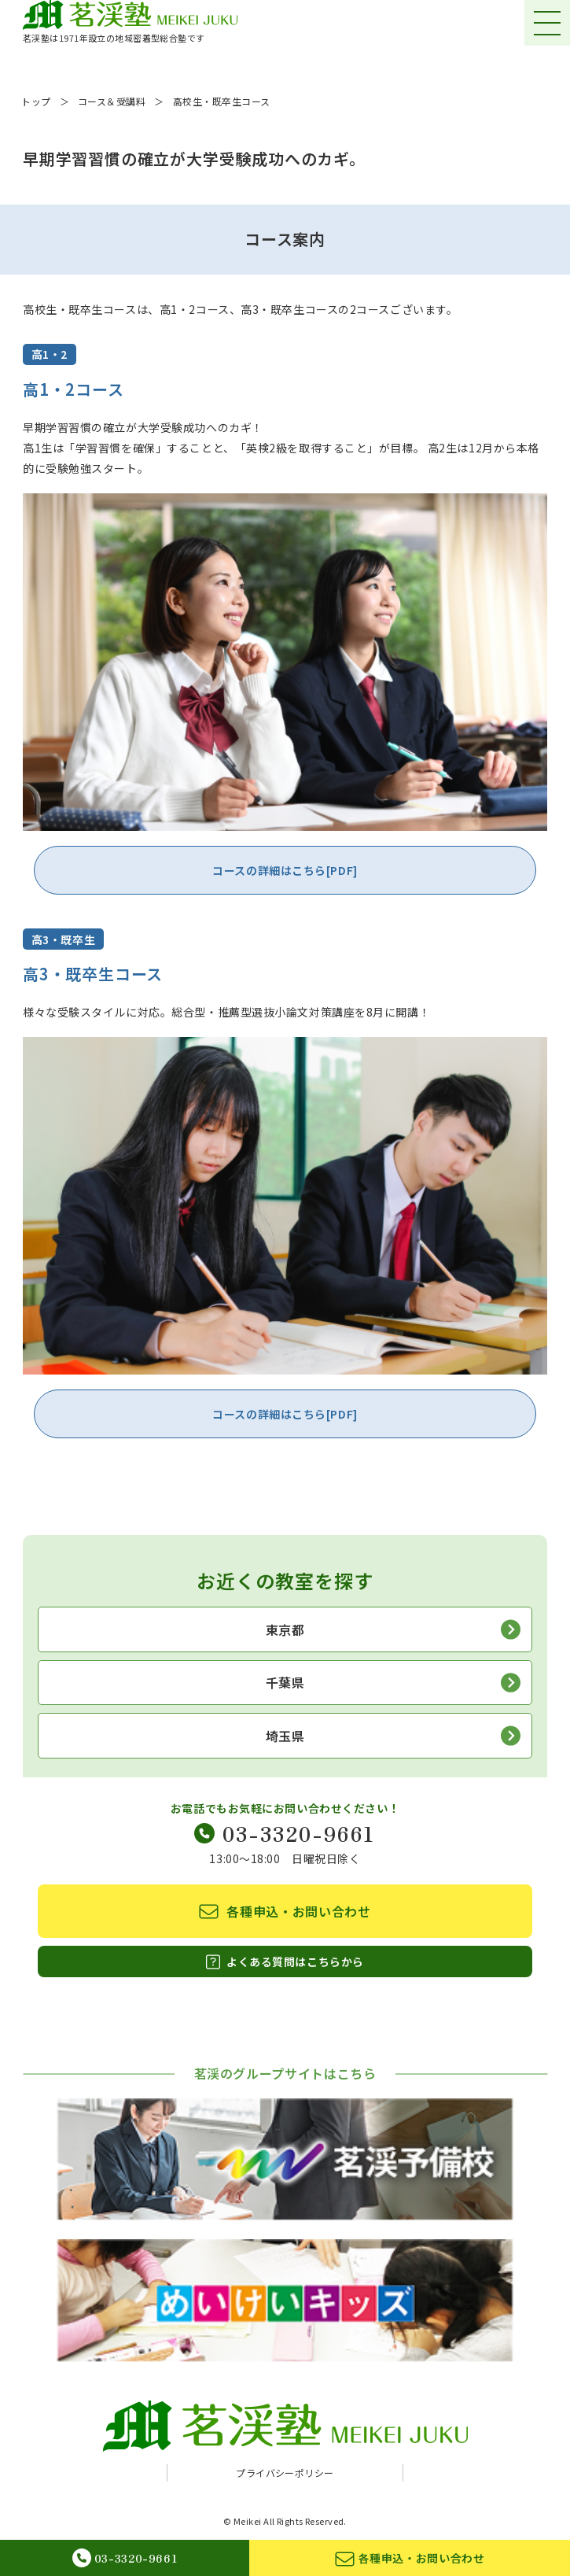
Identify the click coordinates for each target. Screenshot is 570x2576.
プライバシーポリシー (285, 2472)
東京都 (393, 1629)
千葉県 (393, 1683)
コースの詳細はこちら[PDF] (284, 870)
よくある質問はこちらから (285, 1961)
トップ (35, 101)
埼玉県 (393, 1736)
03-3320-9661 (285, 1833)
